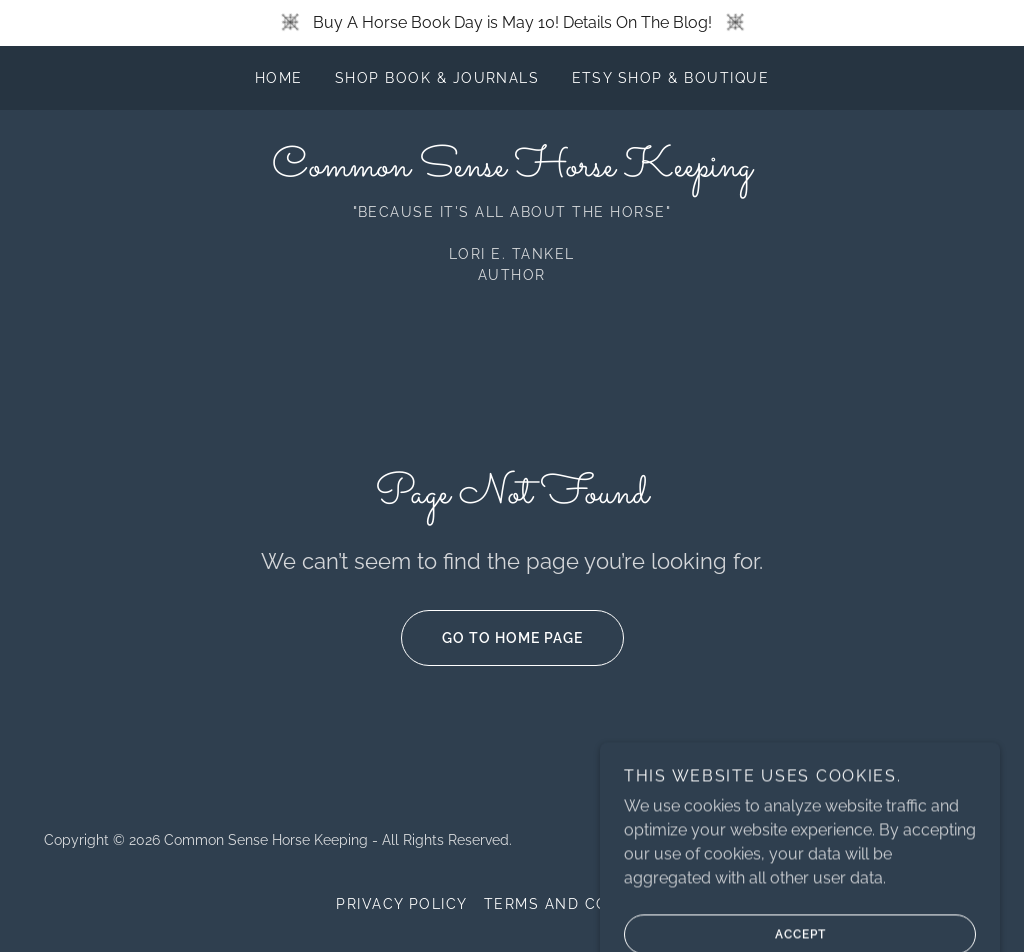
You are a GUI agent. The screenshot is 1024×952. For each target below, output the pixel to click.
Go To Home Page (492, 638)
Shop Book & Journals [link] (437, 78)
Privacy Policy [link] (402, 904)
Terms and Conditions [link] (586, 904)
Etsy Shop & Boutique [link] (671, 78)
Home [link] (279, 78)
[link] (512, 170)
